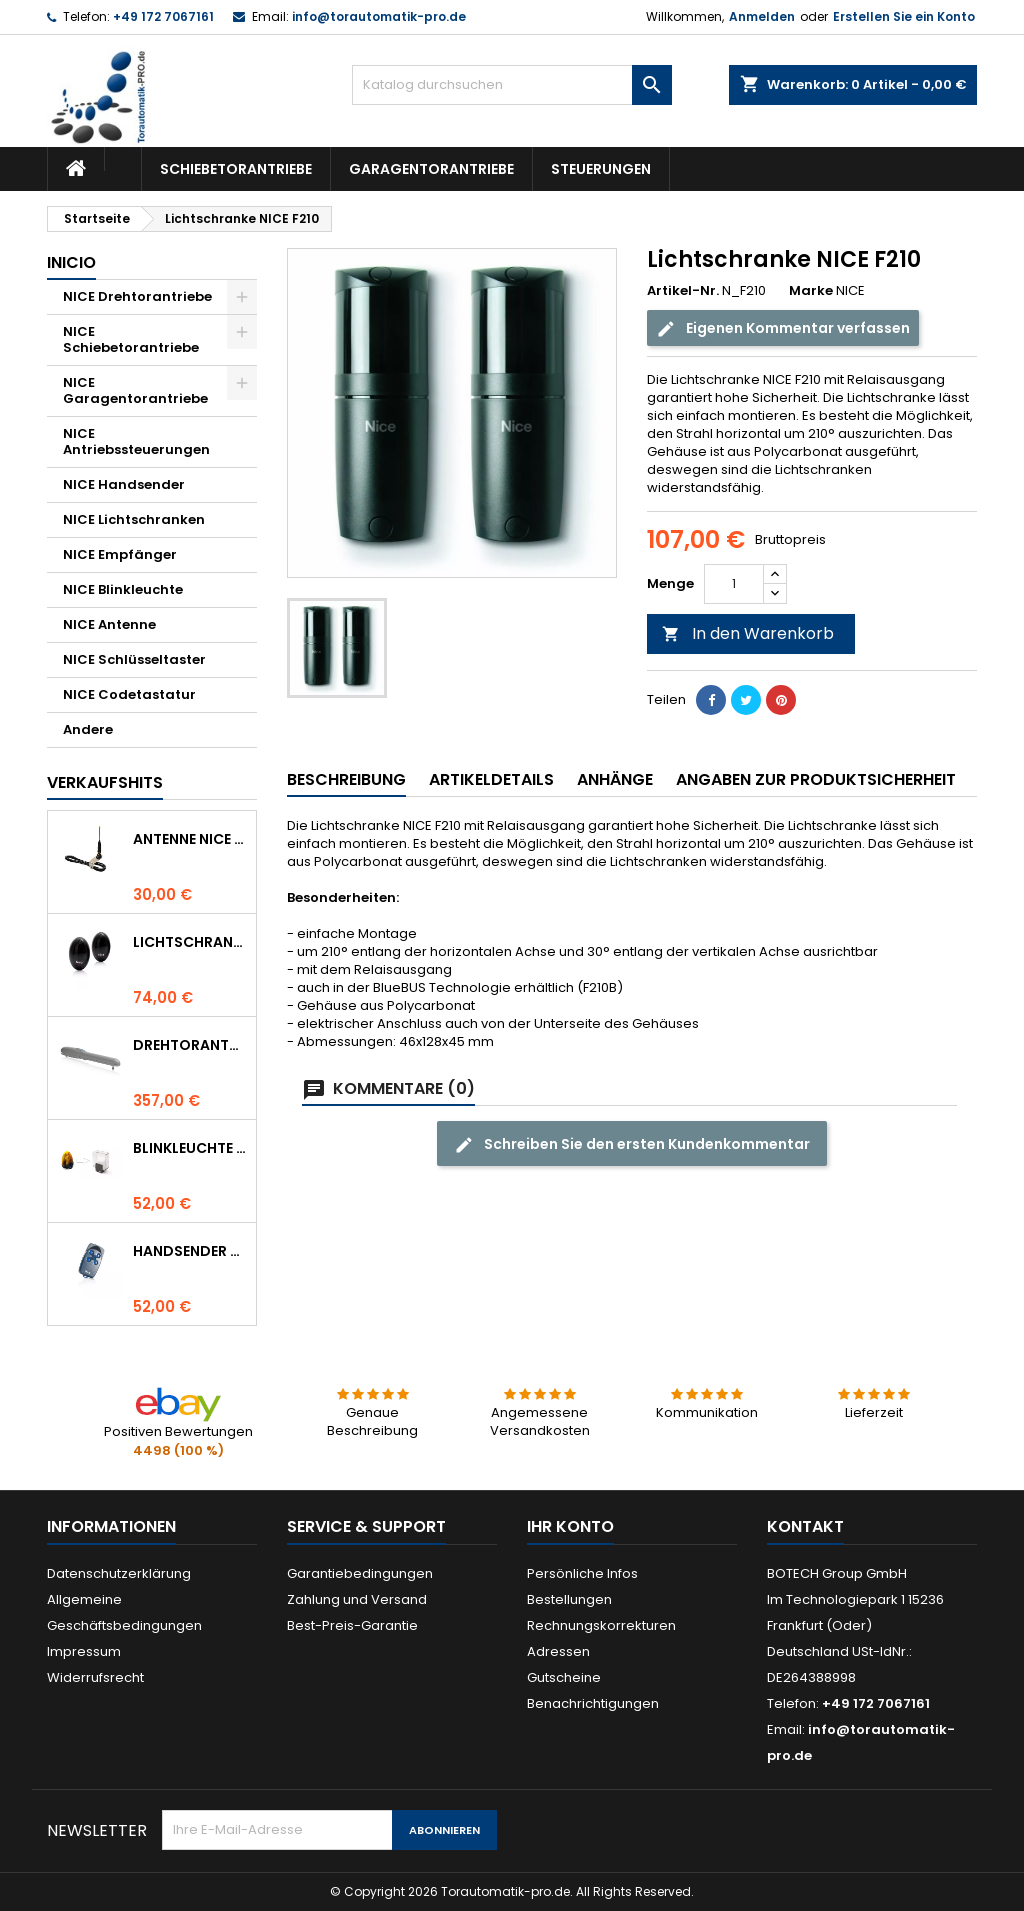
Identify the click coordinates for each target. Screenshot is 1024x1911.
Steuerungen (601, 169)
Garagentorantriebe (431, 169)
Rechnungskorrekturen (601, 1625)
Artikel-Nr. (683, 291)
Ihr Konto (570, 1526)
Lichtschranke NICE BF (190, 942)
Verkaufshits (105, 782)
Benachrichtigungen (593, 1703)
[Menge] (734, 584)
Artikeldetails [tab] (491, 779)
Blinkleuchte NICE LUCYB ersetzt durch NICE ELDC (190, 1148)
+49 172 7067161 (163, 16)
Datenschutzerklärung (119, 1573)
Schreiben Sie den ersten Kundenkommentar (632, 1144)
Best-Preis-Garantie (352, 1625)
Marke (811, 291)
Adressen (558, 1651)
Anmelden (762, 16)
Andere (88, 729)
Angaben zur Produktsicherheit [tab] (816, 779)
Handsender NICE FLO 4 (190, 1251)
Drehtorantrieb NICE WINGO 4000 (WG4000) (190, 1045)
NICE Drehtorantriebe (137, 296)
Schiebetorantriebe (236, 169)
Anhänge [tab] (615, 779)
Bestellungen (569, 1599)
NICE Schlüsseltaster (134, 659)
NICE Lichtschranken (134, 519)
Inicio (71, 262)
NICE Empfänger (120, 554)
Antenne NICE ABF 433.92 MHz (190, 839)
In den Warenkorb (748, 633)
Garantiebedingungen (360, 1573)
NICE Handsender (124, 484)
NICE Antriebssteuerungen (136, 441)
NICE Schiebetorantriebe (131, 339)
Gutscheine (564, 1677)
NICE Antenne (109, 624)
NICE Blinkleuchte (123, 589)
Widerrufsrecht (95, 1677)
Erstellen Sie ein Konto (904, 16)
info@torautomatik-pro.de (379, 16)
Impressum (84, 1651)
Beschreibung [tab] (346, 779)
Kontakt (805, 1526)
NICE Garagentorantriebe (135, 390)
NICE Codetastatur (129, 694)
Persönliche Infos (582, 1573)
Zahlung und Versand (357, 1599)
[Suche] (512, 85)
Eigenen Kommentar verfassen (783, 328)
